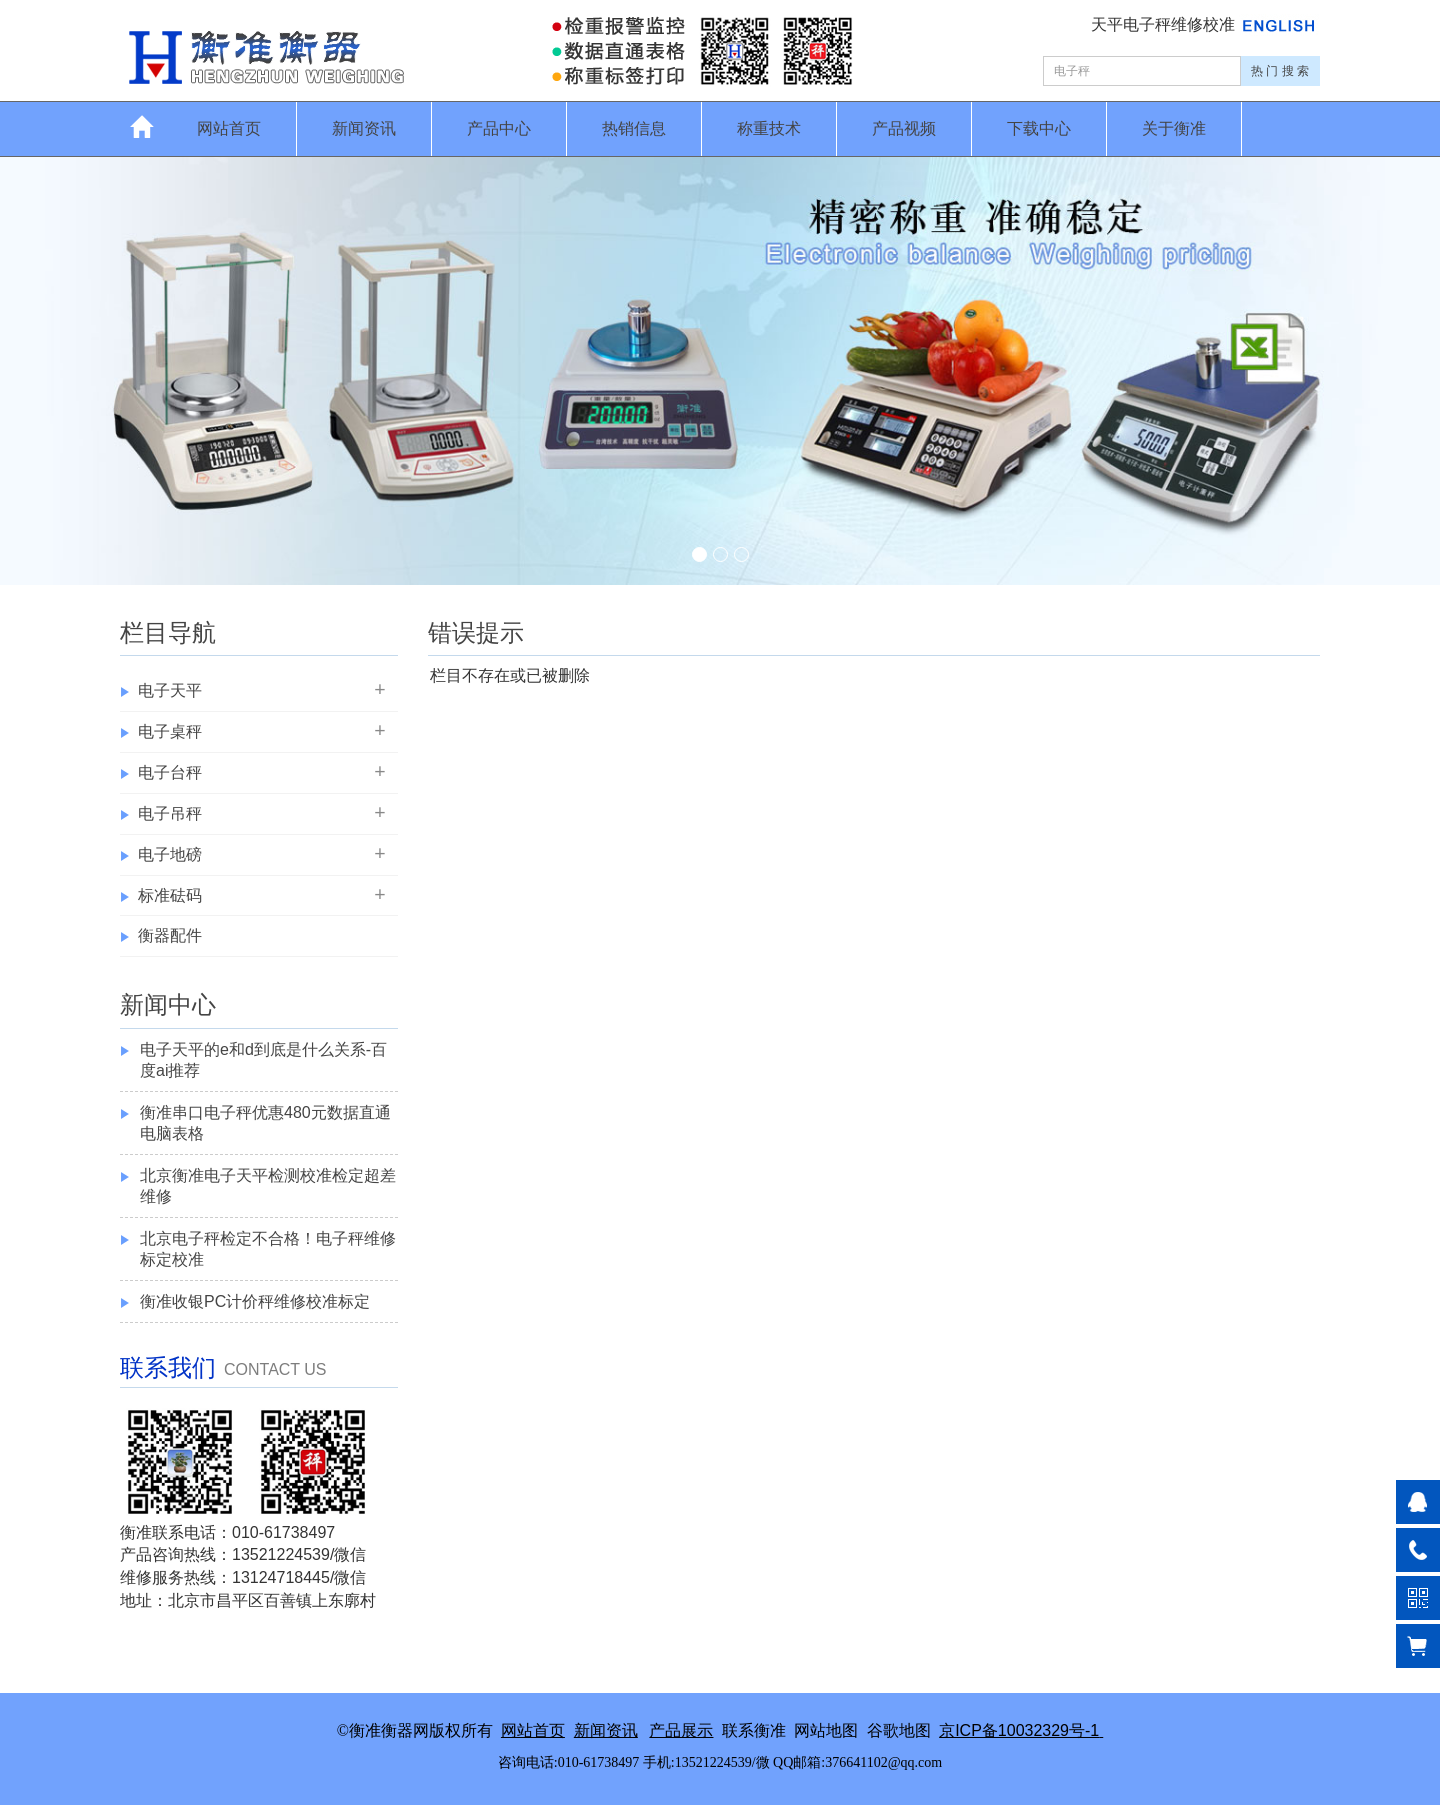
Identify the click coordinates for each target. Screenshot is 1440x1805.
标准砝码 (170, 895)
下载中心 (1039, 128)
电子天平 (170, 690)
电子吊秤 (170, 813)
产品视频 (904, 128)
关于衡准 (1174, 128)
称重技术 (769, 128)
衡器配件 (170, 935)
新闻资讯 (364, 128)
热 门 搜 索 (1280, 71)
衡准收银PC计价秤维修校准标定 (255, 1301)
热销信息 (634, 128)
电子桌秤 (170, 731)
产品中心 (499, 128)
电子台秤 (170, 772)
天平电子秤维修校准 (1165, 24)
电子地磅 (170, 854)
